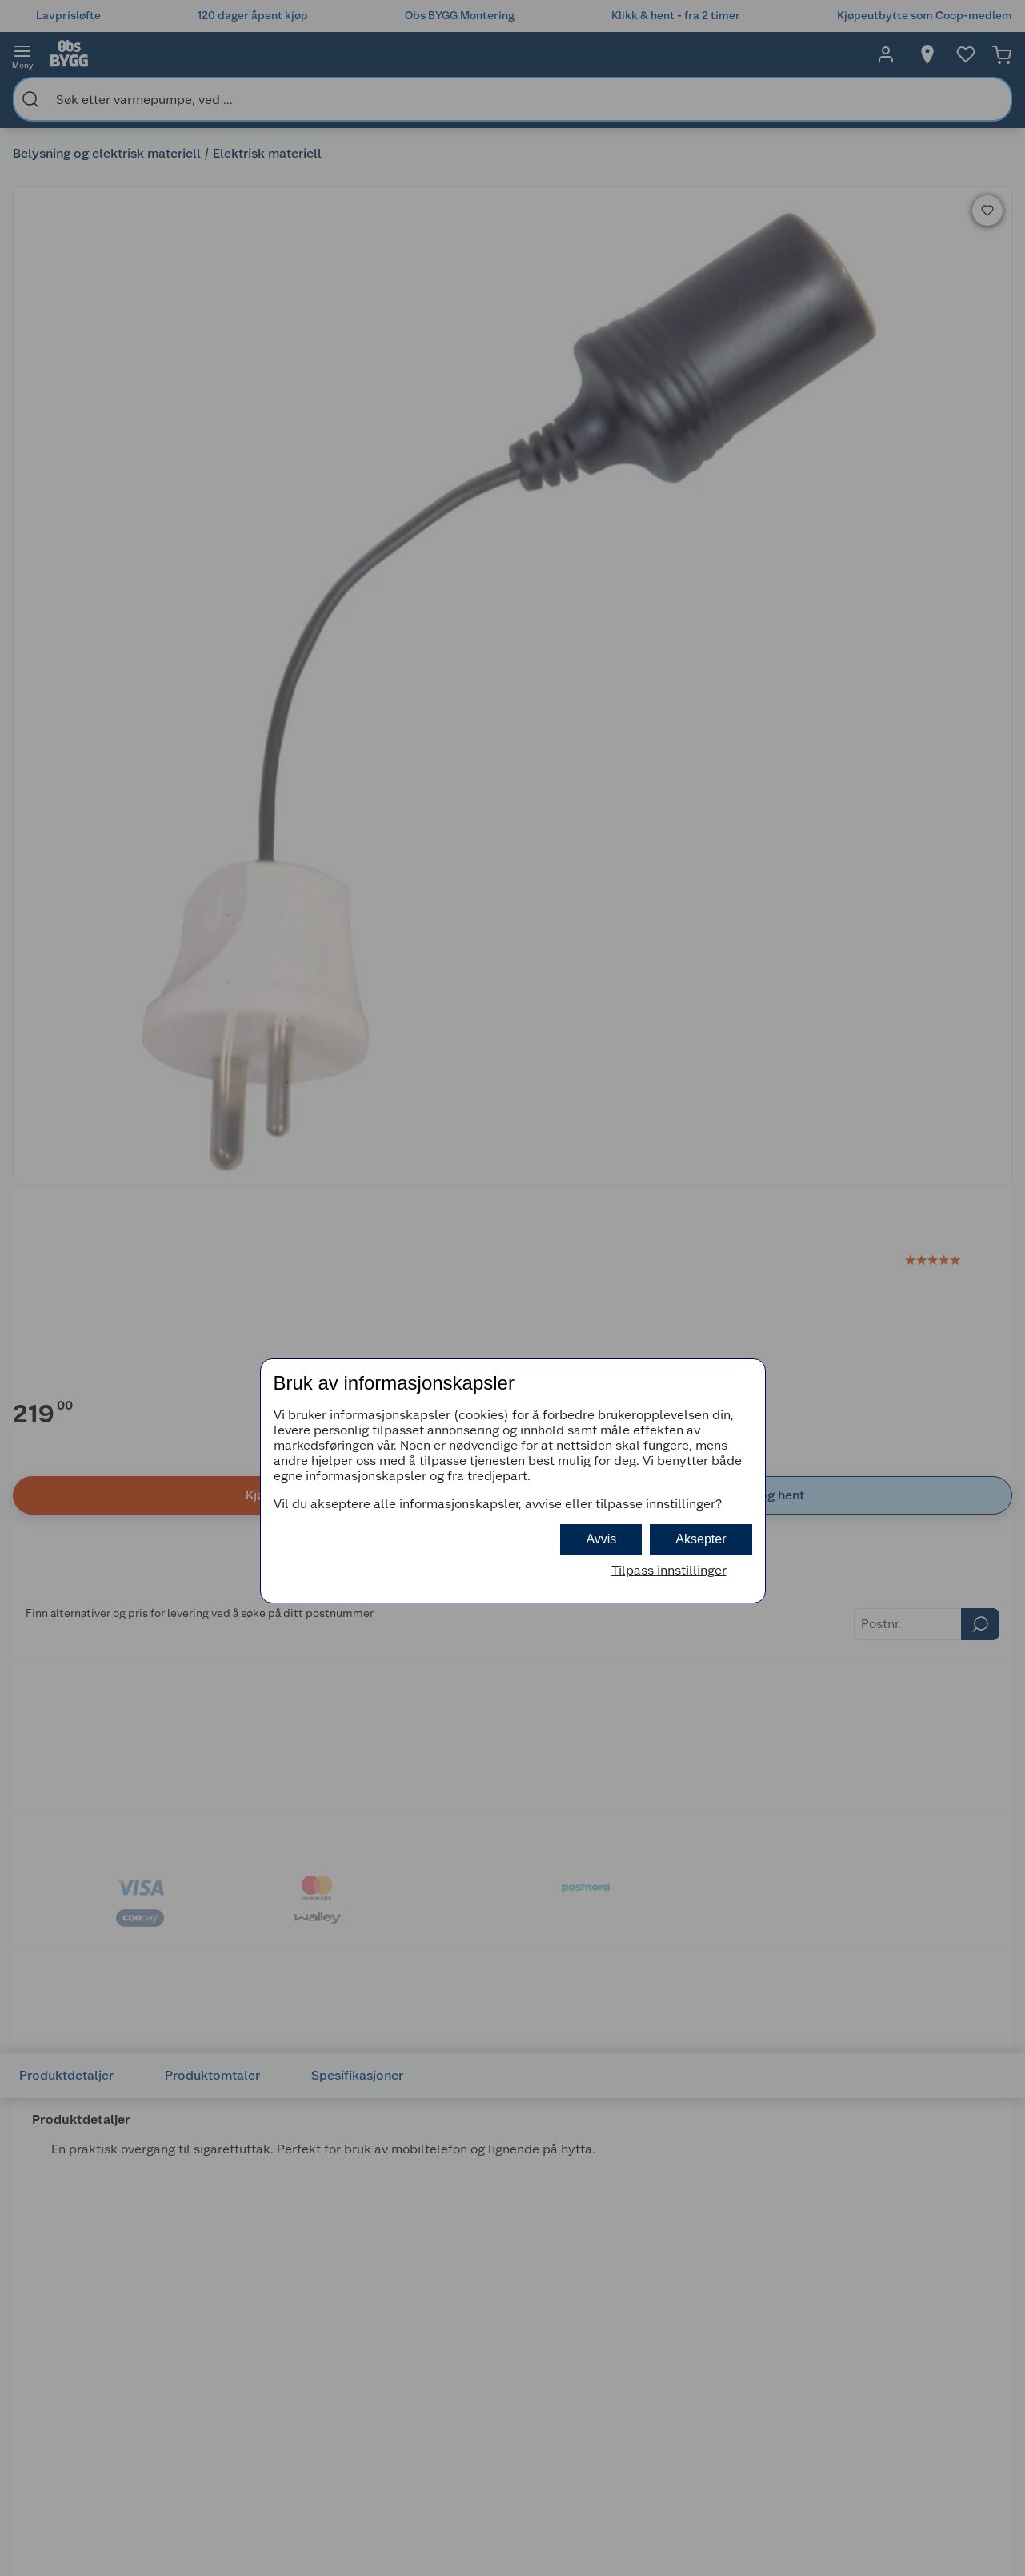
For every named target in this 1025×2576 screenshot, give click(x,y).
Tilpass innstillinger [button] (669, 1570)
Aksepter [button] (700, 1539)
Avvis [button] (601, 1539)
